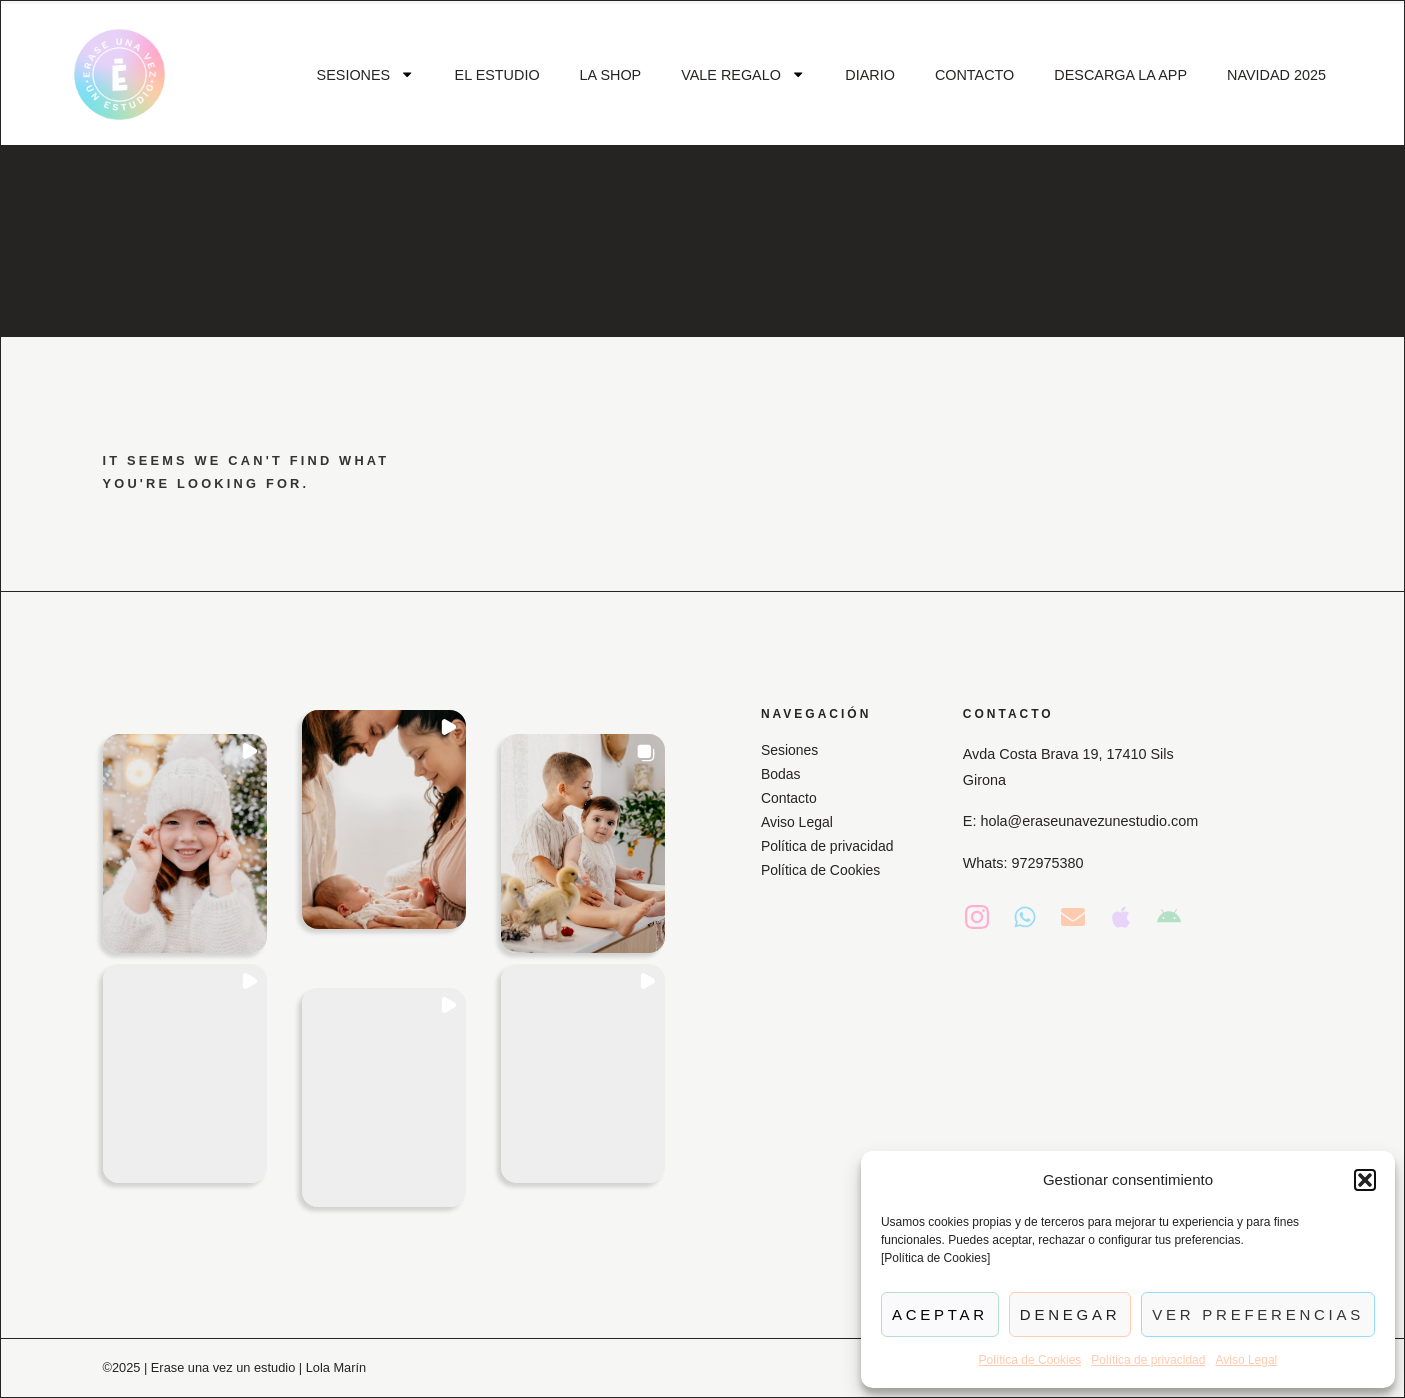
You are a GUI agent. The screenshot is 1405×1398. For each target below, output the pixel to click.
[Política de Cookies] (935, 1258)
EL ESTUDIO (497, 75)
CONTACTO (974, 75)
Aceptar (940, 1314)
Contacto (790, 798)
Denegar (1070, 1314)
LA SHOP (611, 75)
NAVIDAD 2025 (1276, 75)
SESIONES (366, 74)
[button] (1365, 1180)
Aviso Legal (1246, 1360)
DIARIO (870, 75)
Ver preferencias (1258, 1314)
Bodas (781, 774)
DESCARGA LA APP (1120, 75)
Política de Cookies (1030, 1360)
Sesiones (790, 750)
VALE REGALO (743, 74)
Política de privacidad (1148, 1360)
